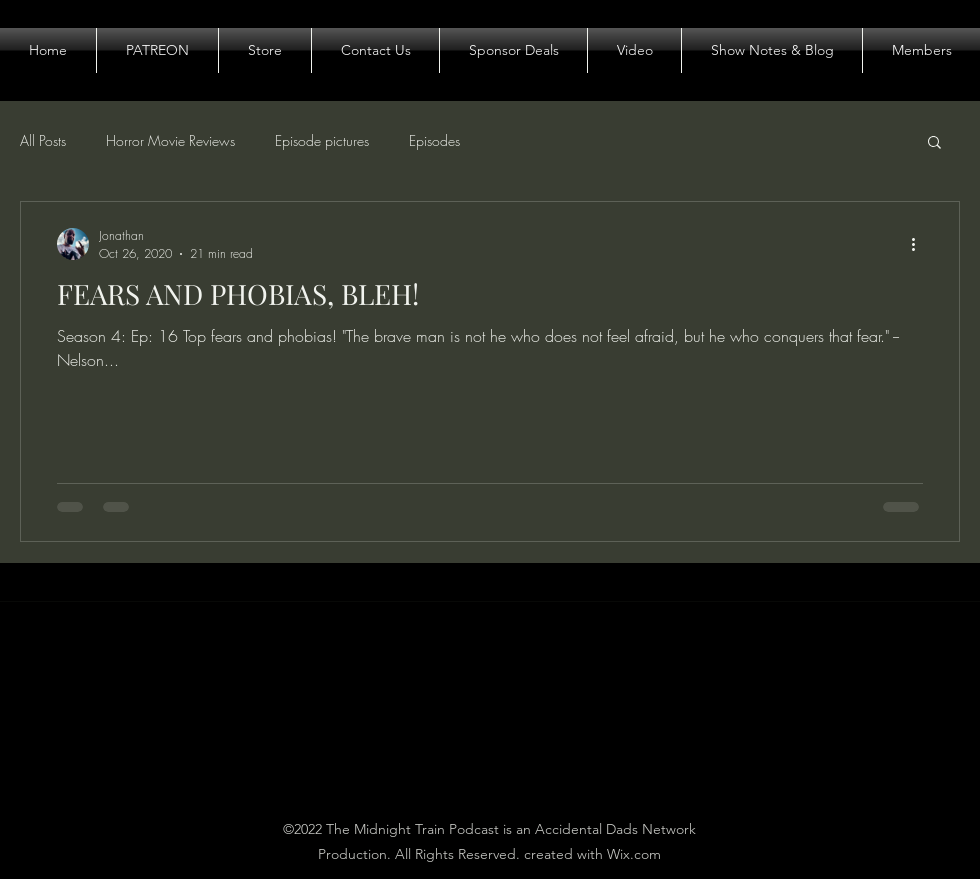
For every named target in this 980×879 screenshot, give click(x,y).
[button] (934, 143)
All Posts (43, 140)
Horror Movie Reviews (170, 140)
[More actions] (920, 244)
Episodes (434, 140)
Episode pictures (322, 140)
